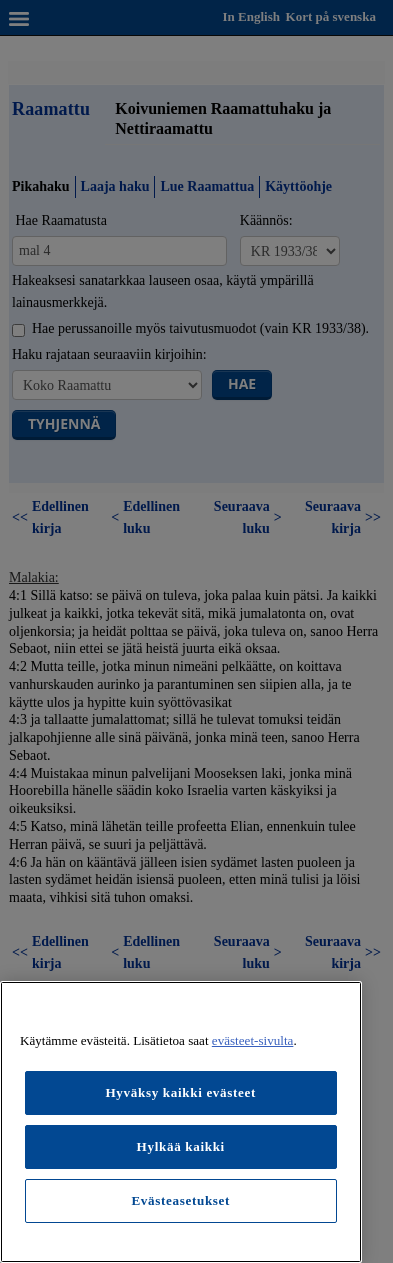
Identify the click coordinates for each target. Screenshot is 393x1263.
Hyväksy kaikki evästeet (180, 1092)
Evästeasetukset (180, 1200)
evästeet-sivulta (253, 1040)
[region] (181, 1122)
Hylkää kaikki (181, 1146)
